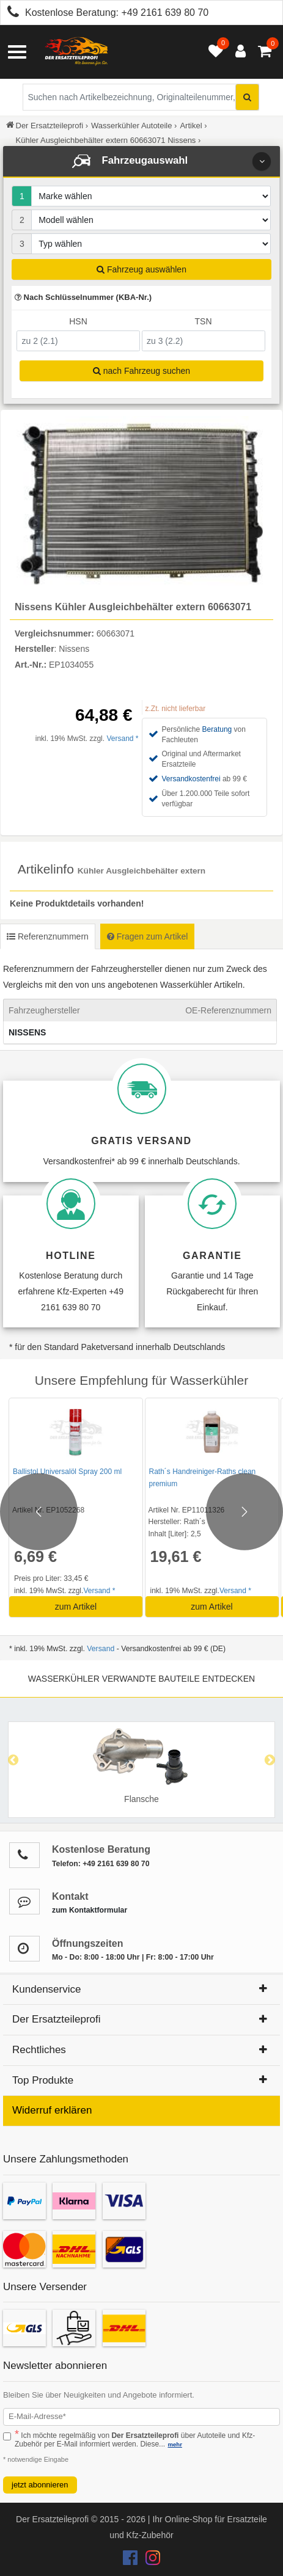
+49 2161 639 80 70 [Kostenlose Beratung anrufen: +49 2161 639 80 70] (164, 12)
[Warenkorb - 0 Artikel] (264, 52)
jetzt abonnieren (40, 2484)
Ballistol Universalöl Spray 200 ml (67, 1471)
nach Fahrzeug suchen (141, 371)
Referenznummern (48, 936)
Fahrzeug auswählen (141, 269)
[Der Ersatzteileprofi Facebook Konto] (131, 2561)
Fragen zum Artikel (147, 936)
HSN (78, 321)
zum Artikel (76, 1606)
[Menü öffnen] (17, 52)
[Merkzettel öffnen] (213, 52)
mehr (174, 2444)
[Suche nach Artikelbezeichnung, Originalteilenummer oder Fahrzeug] (141, 97)
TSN (203, 321)
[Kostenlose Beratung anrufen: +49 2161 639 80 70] (10, 14)
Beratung (217, 729)
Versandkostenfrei (191, 779)
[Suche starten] (247, 97)
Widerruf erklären (52, 2110)
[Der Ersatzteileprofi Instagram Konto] (149, 2561)
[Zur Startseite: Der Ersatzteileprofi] (76, 52)
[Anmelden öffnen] (237, 52)
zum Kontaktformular (89, 1910)
